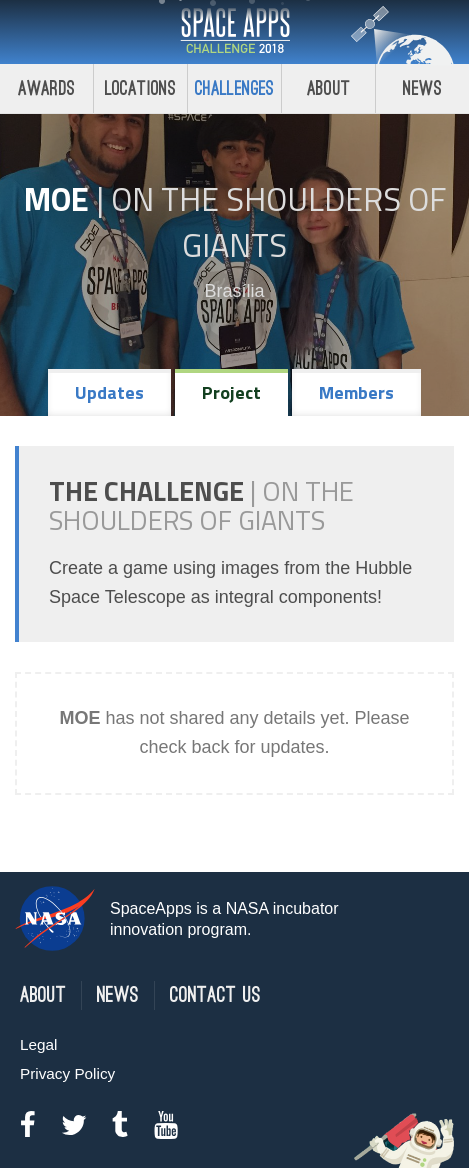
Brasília (234, 291)
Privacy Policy (67, 1073)
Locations (141, 88)
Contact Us (215, 995)
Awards (46, 88)
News (422, 88)
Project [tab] (231, 392)
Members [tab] (356, 392)
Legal (38, 1044)
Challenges (235, 88)
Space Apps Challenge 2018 (235, 32)
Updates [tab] (109, 392)
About (328, 88)
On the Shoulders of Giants (278, 222)
